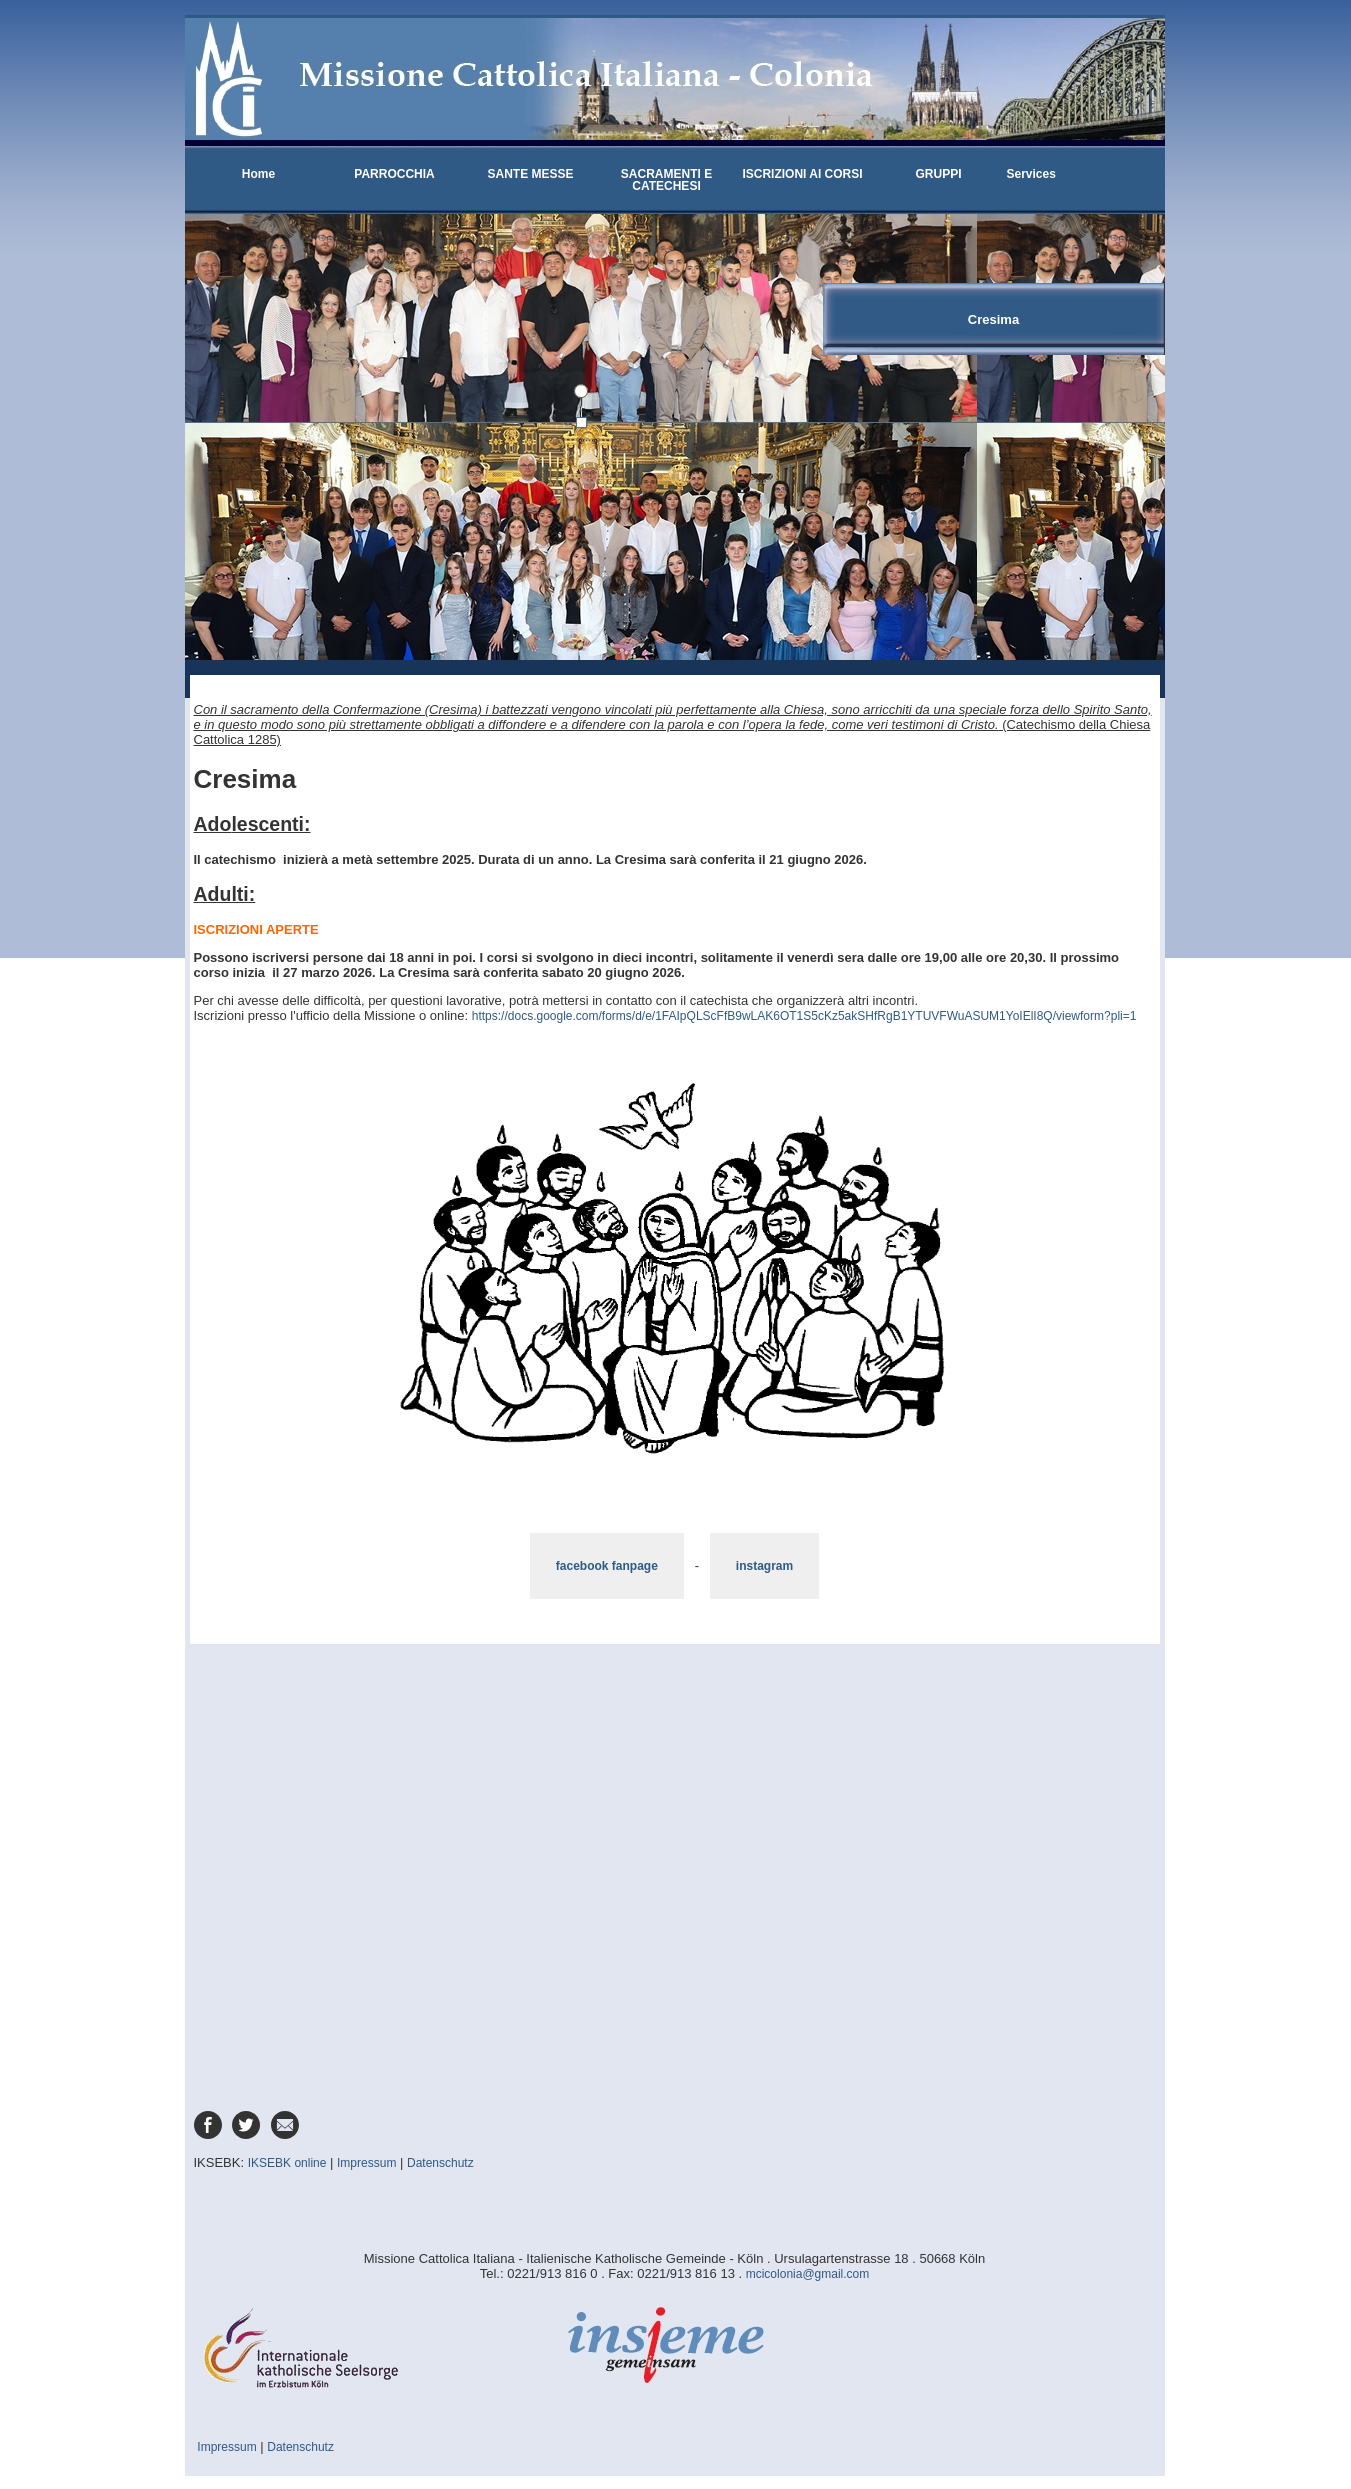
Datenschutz (440, 2163)
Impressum (366, 2163)
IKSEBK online (287, 2163)
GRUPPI (938, 174)
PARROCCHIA (394, 174)
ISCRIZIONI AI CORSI (802, 174)
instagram (764, 1566)
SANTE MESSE (530, 174)
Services (1031, 174)
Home (258, 174)
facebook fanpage (607, 1566)
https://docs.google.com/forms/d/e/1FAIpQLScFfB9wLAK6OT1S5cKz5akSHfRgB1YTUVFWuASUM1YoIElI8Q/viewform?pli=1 (804, 1016)
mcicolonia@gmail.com (808, 2274)
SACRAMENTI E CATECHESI (666, 180)
